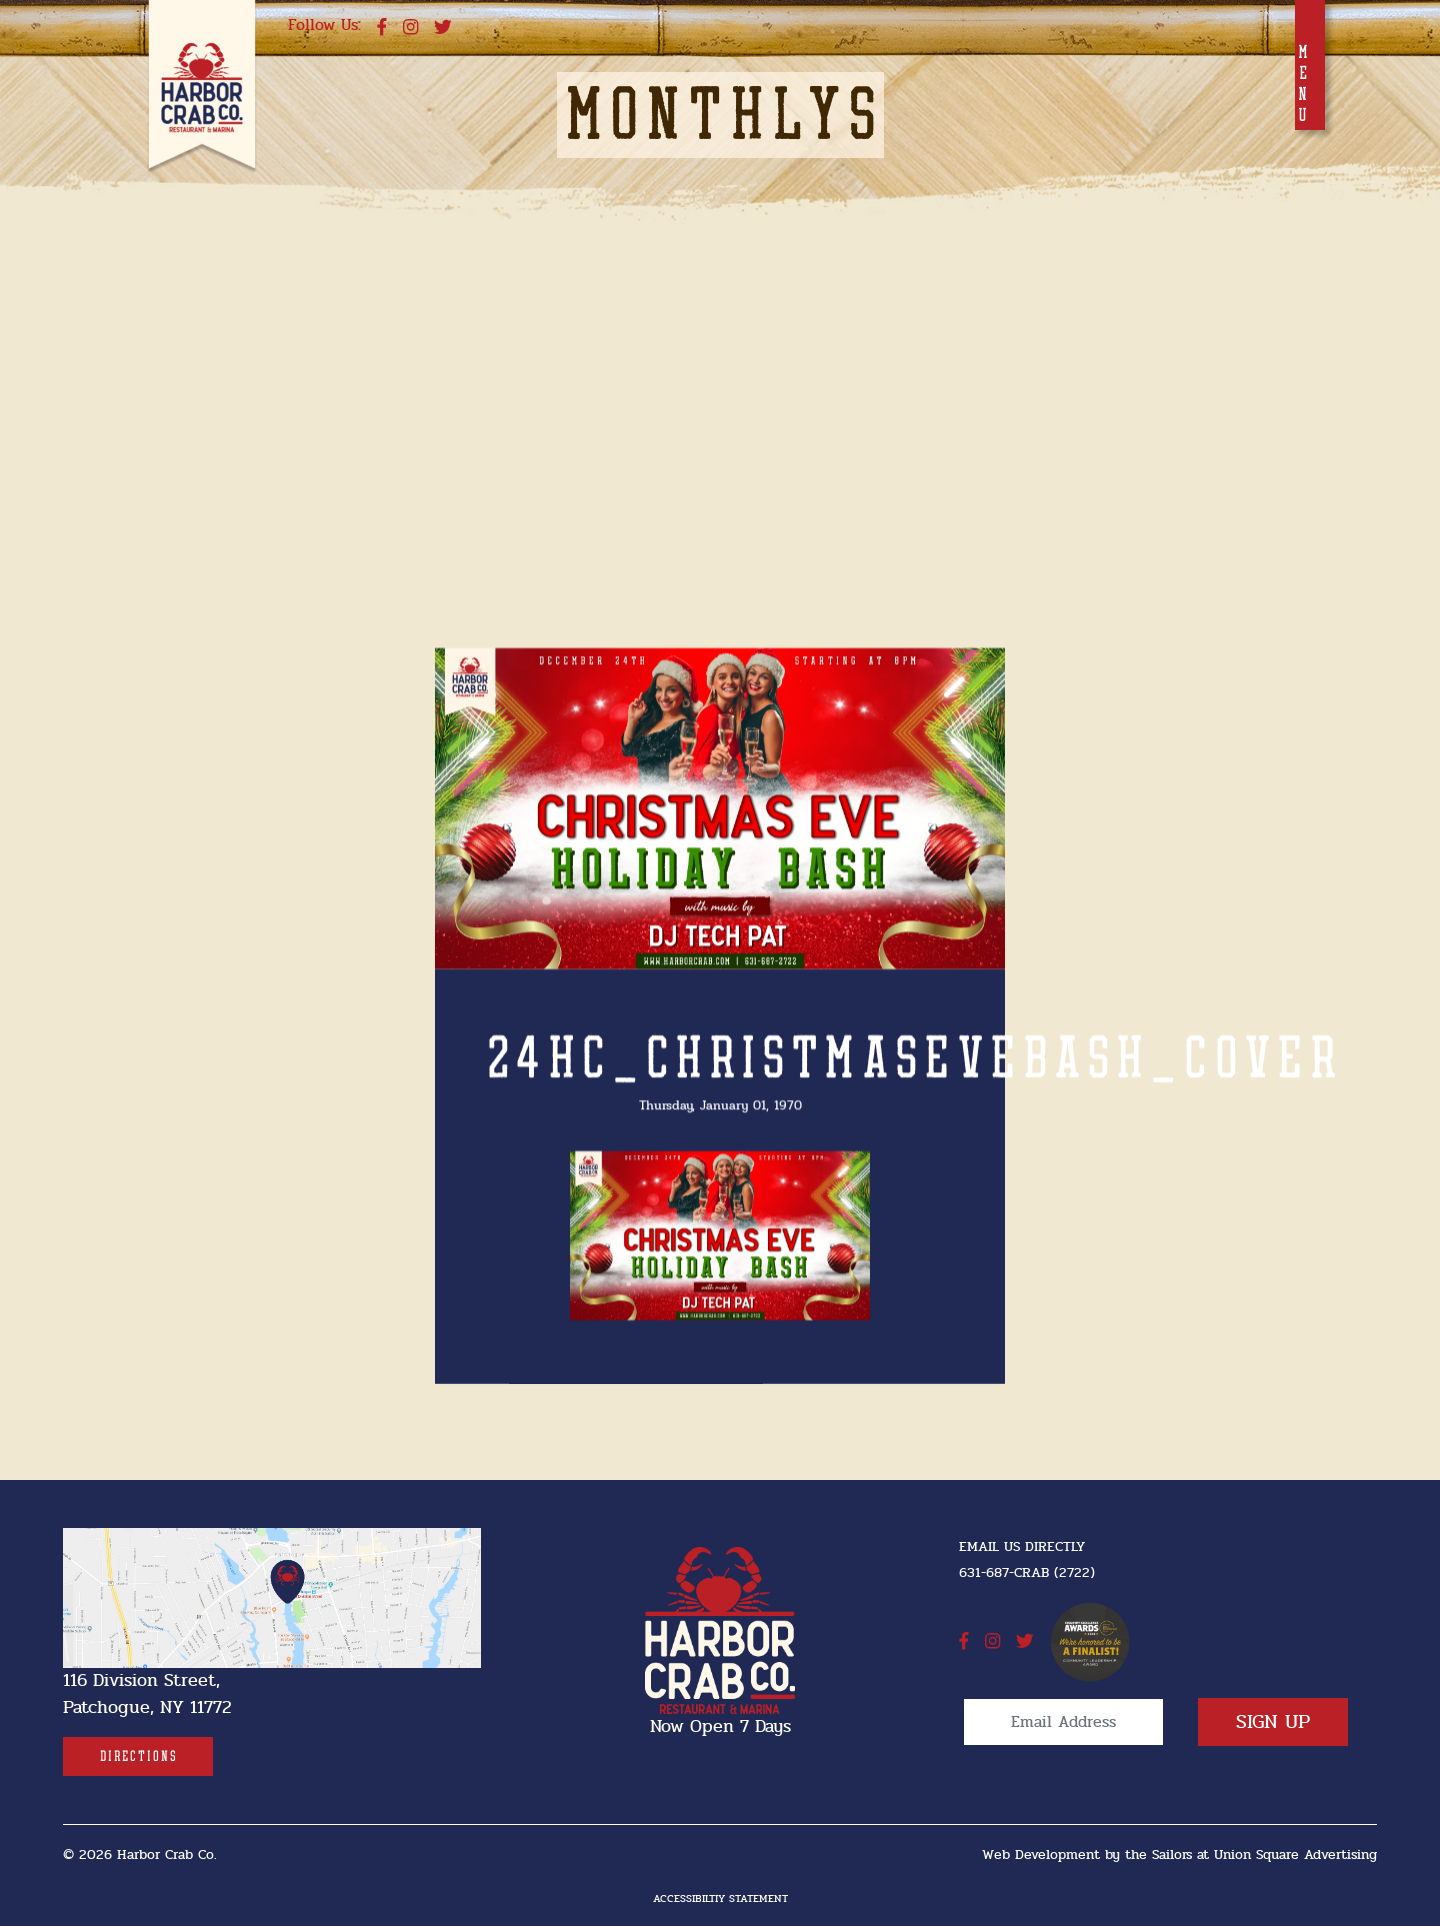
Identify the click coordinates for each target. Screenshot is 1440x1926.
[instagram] (410, 28)
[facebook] (382, 28)
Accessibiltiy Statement (720, 1898)
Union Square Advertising (1295, 1854)
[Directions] (138, 1756)
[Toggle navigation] (1310, 65)
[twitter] (443, 28)
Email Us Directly (1022, 1546)
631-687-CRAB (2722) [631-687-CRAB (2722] (1027, 1572)
